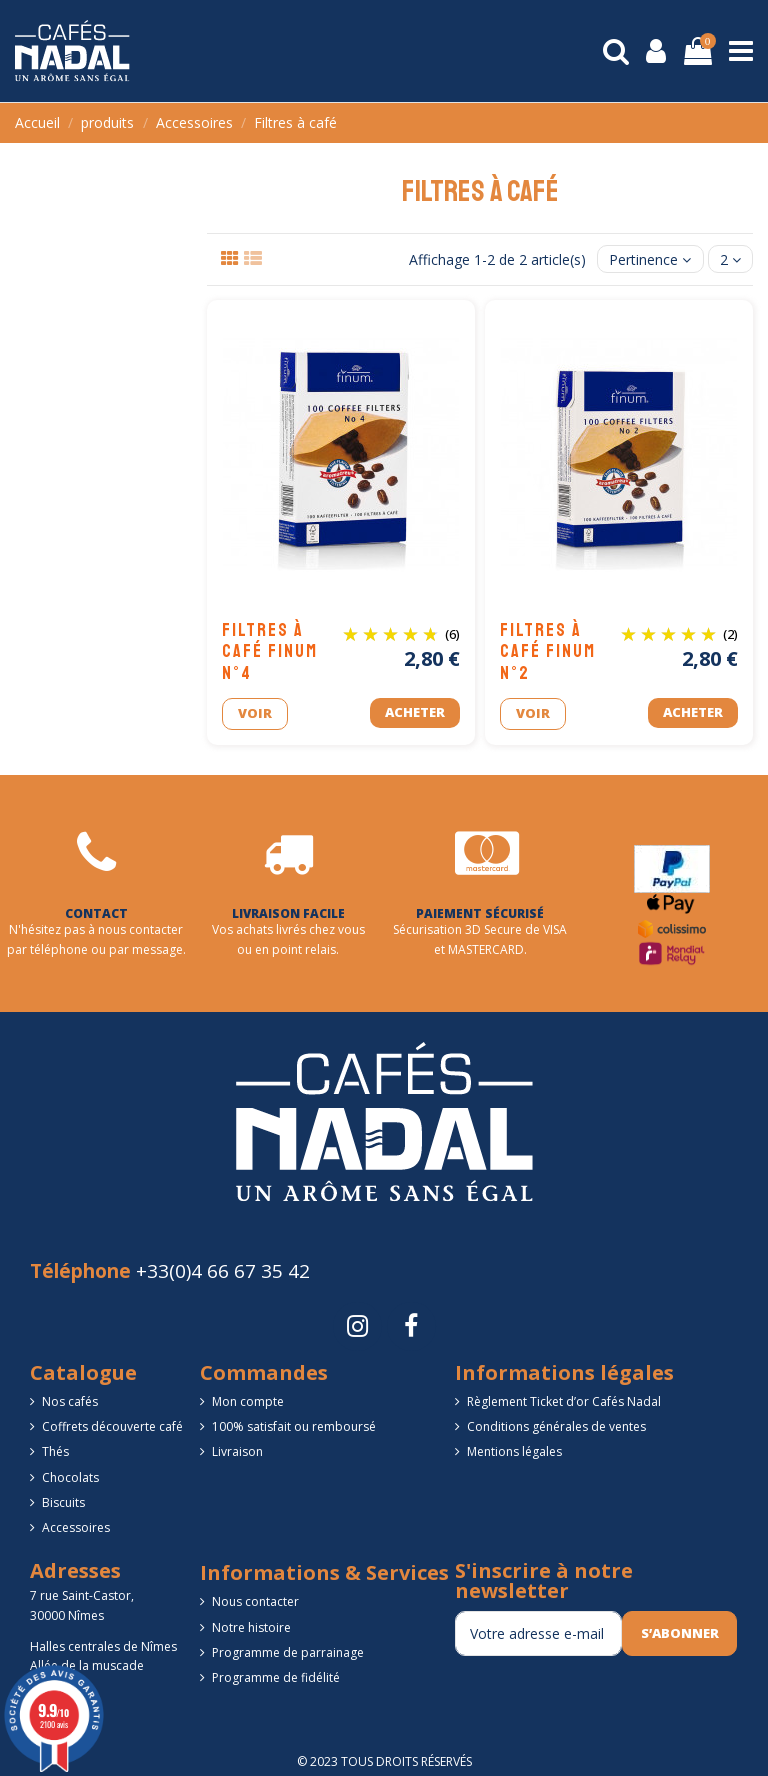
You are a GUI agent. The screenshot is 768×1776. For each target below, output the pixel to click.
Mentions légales (514, 1451)
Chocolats (70, 1477)
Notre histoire (251, 1627)
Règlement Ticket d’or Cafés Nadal (564, 1401)
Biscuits (63, 1502)
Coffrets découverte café (112, 1426)
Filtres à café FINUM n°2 (548, 651)
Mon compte (248, 1401)
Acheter (415, 712)
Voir (255, 713)
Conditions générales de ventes (556, 1426)
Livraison (237, 1451)
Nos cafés (70, 1401)
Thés (55, 1451)
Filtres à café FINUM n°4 (270, 651)
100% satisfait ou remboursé (294, 1426)
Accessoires (76, 1527)
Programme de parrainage (288, 1652)
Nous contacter (255, 1601)
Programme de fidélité (276, 1677)
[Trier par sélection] (650, 259)
